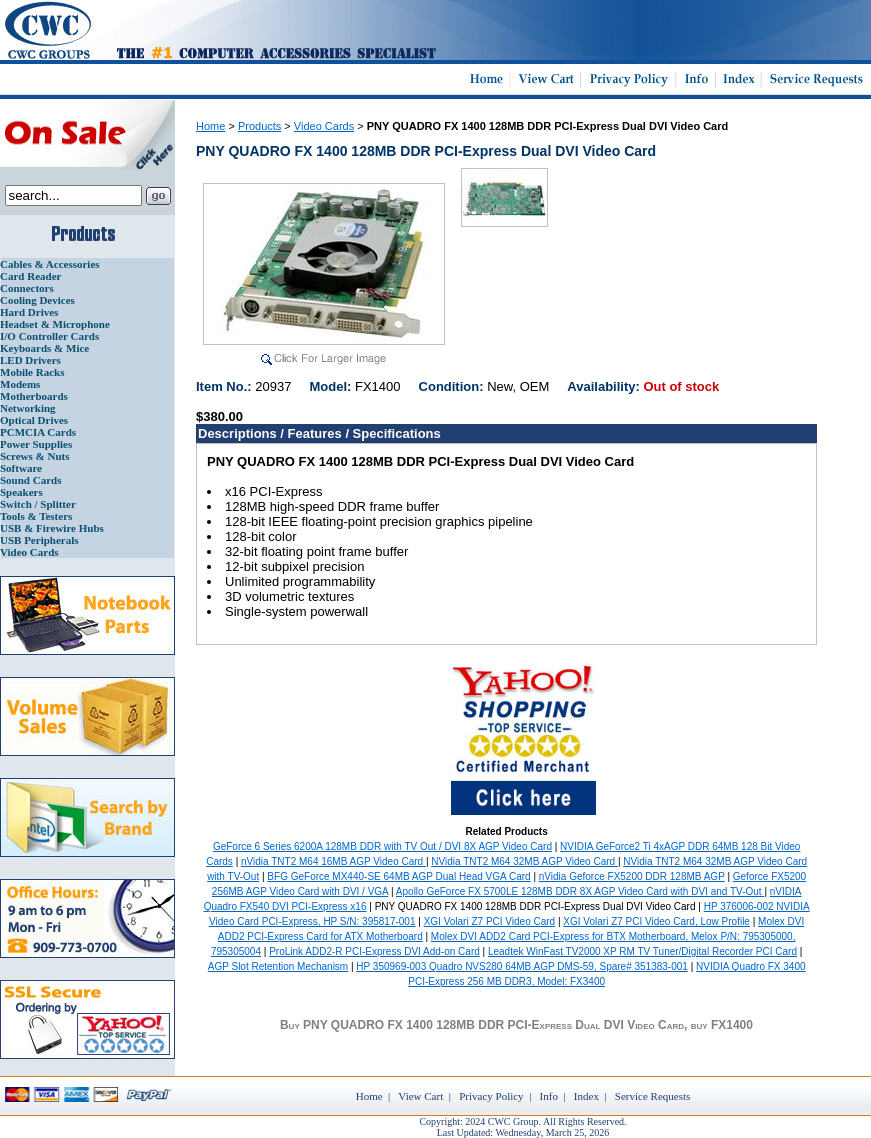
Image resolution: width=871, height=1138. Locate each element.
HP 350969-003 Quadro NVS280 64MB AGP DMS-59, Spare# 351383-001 (522, 966)
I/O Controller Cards (49, 336)
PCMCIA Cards (38, 432)
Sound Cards (30, 480)
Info (549, 1096)
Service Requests (652, 1096)
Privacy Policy (491, 1096)
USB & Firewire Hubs (52, 528)
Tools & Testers (36, 516)
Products (259, 126)
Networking (28, 408)
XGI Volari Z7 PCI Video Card (490, 921)
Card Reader (30, 276)
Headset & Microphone (55, 324)
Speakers (21, 492)
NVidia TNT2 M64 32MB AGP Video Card (524, 861)
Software (21, 468)
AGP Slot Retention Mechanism (278, 966)
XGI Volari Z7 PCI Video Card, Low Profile (656, 921)
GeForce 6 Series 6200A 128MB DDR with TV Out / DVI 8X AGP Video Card (382, 846)
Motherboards (34, 396)
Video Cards (29, 552)
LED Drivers (30, 360)
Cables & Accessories (50, 264)
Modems (20, 384)
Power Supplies (36, 444)
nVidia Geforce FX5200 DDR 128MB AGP (632, 876)
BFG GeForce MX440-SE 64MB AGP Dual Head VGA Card (398, 876)
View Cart (420, 1096)
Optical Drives (34, 420)
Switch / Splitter (38, 504)
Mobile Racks (32, 372)
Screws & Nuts (34, 456)
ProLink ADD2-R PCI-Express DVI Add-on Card (374, 951)
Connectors (27, 288)
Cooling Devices (37, 300)
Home (210, 126)
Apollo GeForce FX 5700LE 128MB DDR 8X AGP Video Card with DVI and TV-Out (580, 891)
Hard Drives (29, 312)
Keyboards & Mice (44, 348)
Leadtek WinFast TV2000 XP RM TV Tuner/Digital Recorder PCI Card (642, 951)
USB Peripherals (39, 540)
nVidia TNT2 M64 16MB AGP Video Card (333, 861)
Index (586, 1096)
